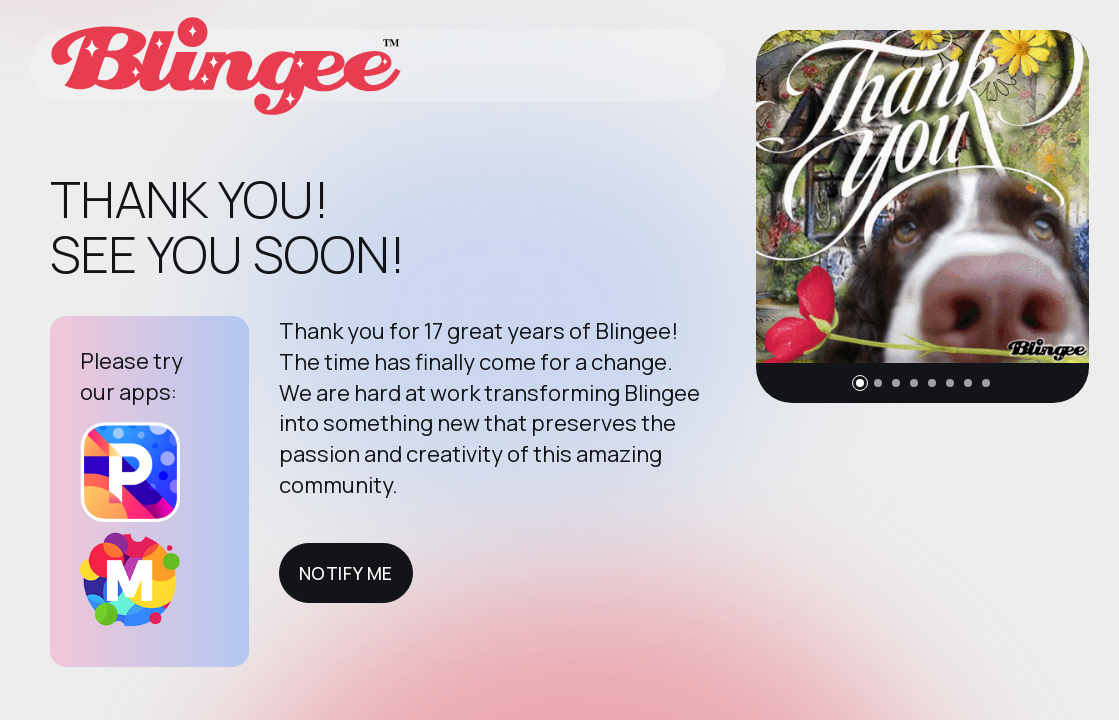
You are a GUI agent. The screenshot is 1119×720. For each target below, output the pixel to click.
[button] (860, 383)
